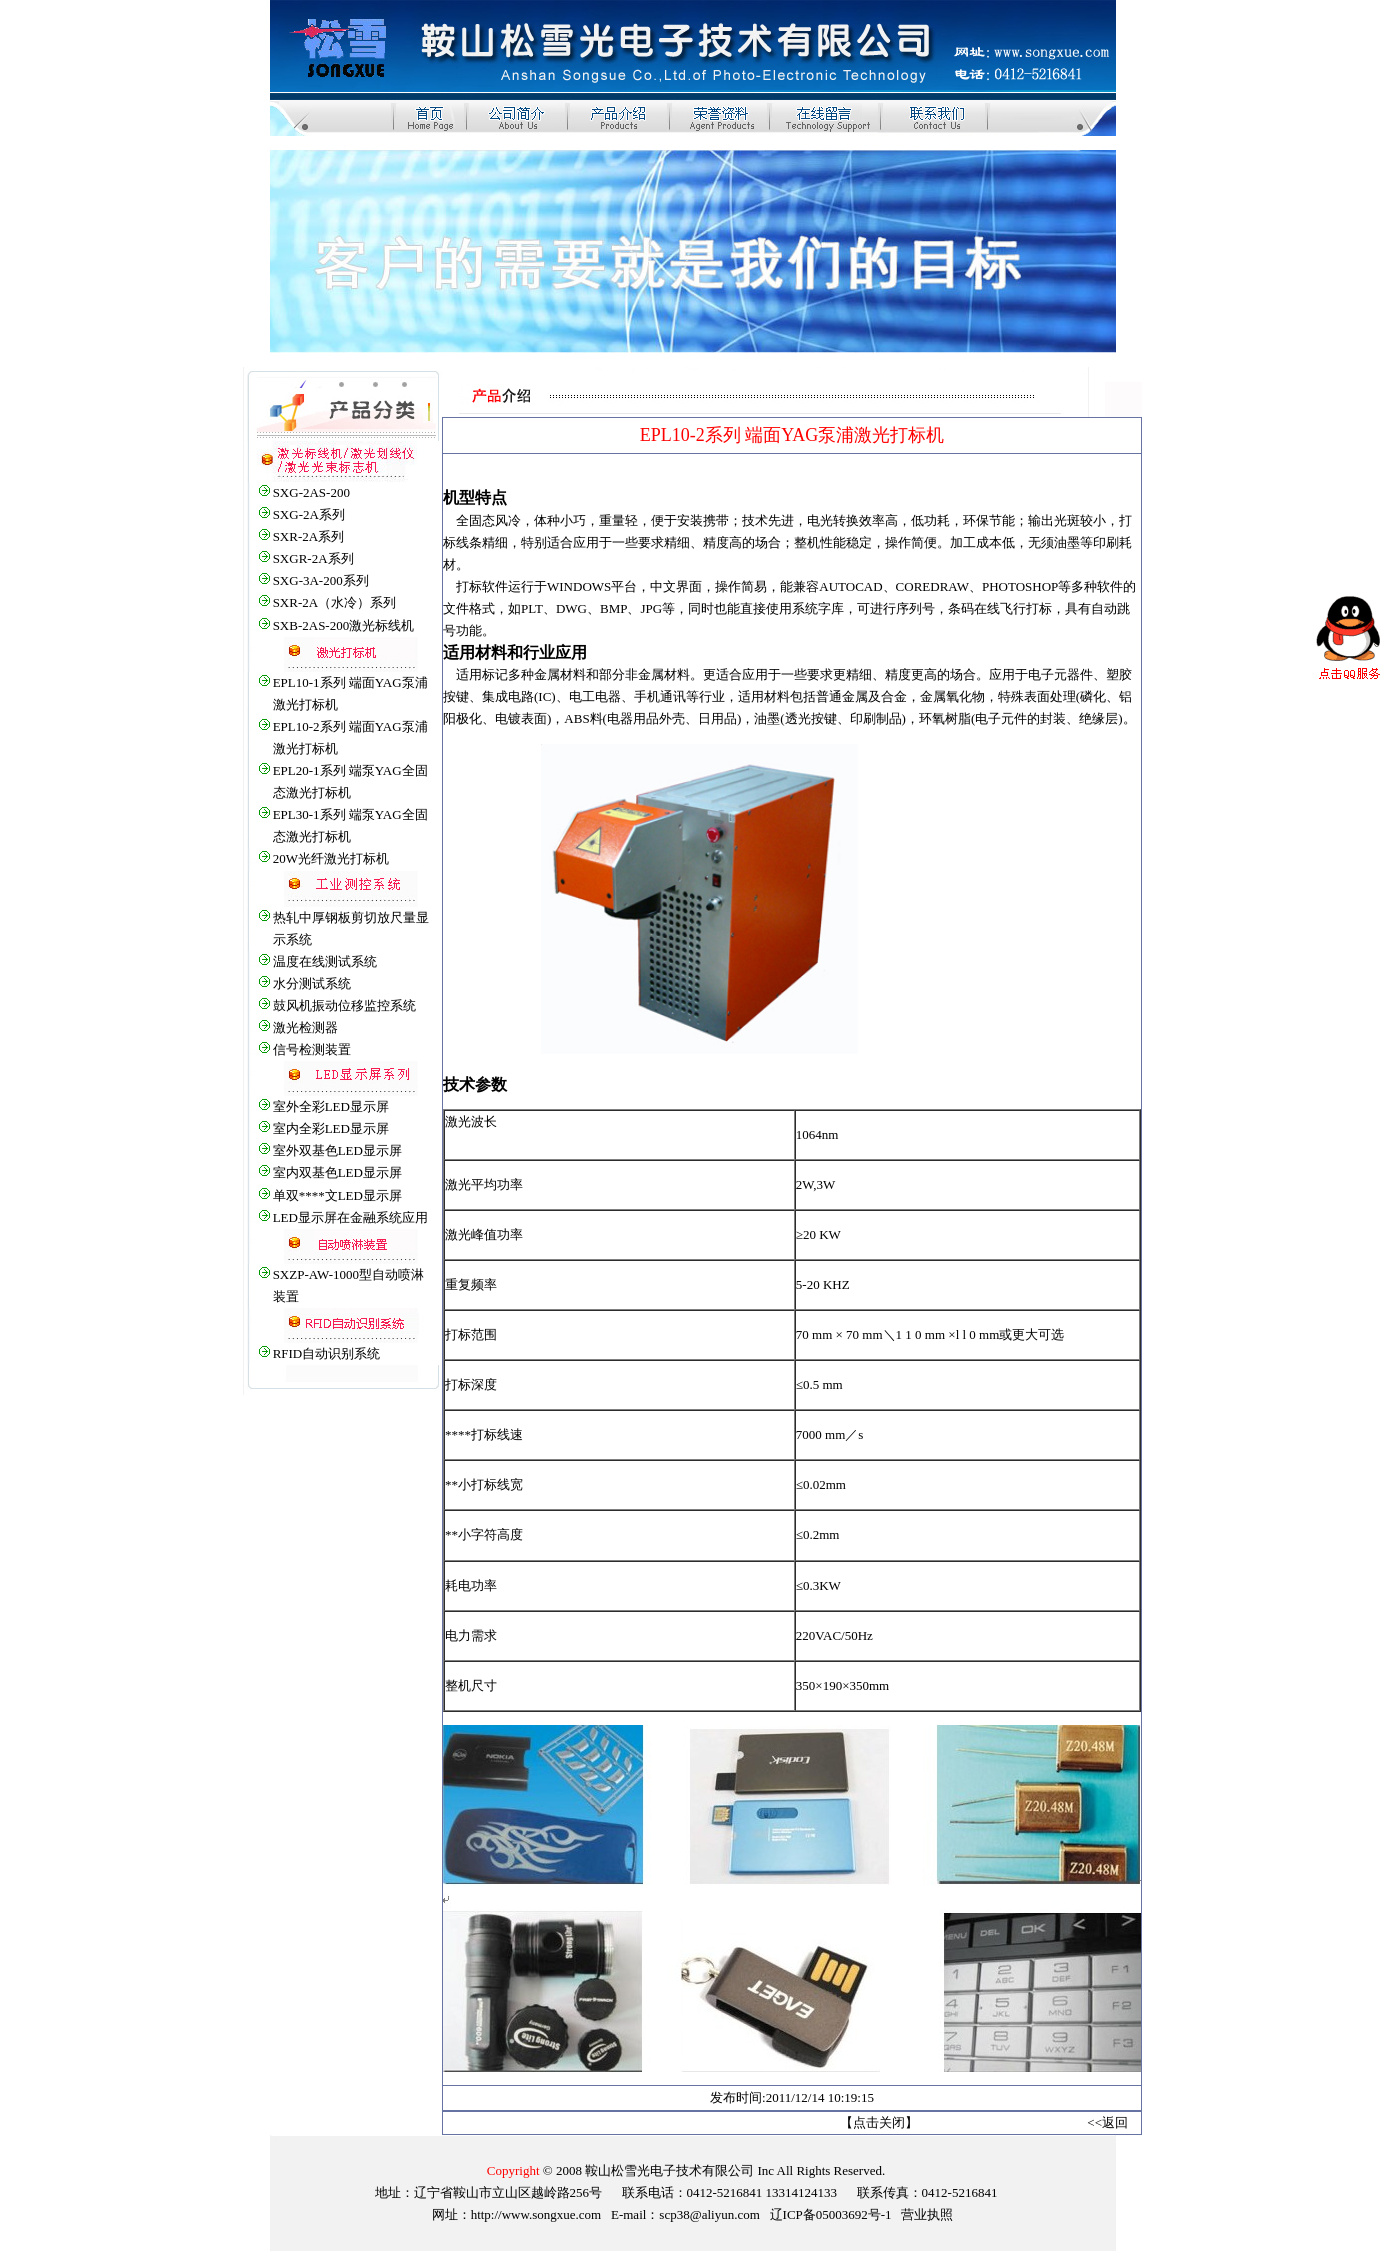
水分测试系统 (312, 983)
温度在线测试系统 (325, 961)
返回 (1115, 2122)
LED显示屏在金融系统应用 (350, 1217)
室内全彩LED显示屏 (331, 1128)
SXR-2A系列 (309, 536)
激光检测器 (305, 1027)
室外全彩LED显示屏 (331, 1106)
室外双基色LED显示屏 (337, 1150)
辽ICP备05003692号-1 (831, 2214)
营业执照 (927, 2214)
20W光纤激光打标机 (331, 858)
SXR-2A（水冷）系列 (335, 602)
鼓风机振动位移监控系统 (344, 1005)
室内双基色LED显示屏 (337, 1172)
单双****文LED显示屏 (337, 1195)
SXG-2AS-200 (311, 492)
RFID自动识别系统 (327, 1353)
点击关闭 (879, 2122)
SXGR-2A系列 (313, 558)
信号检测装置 (312, 1049)
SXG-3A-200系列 (321, 580)
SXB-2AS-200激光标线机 (344, 625)
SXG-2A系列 (309, 514)
